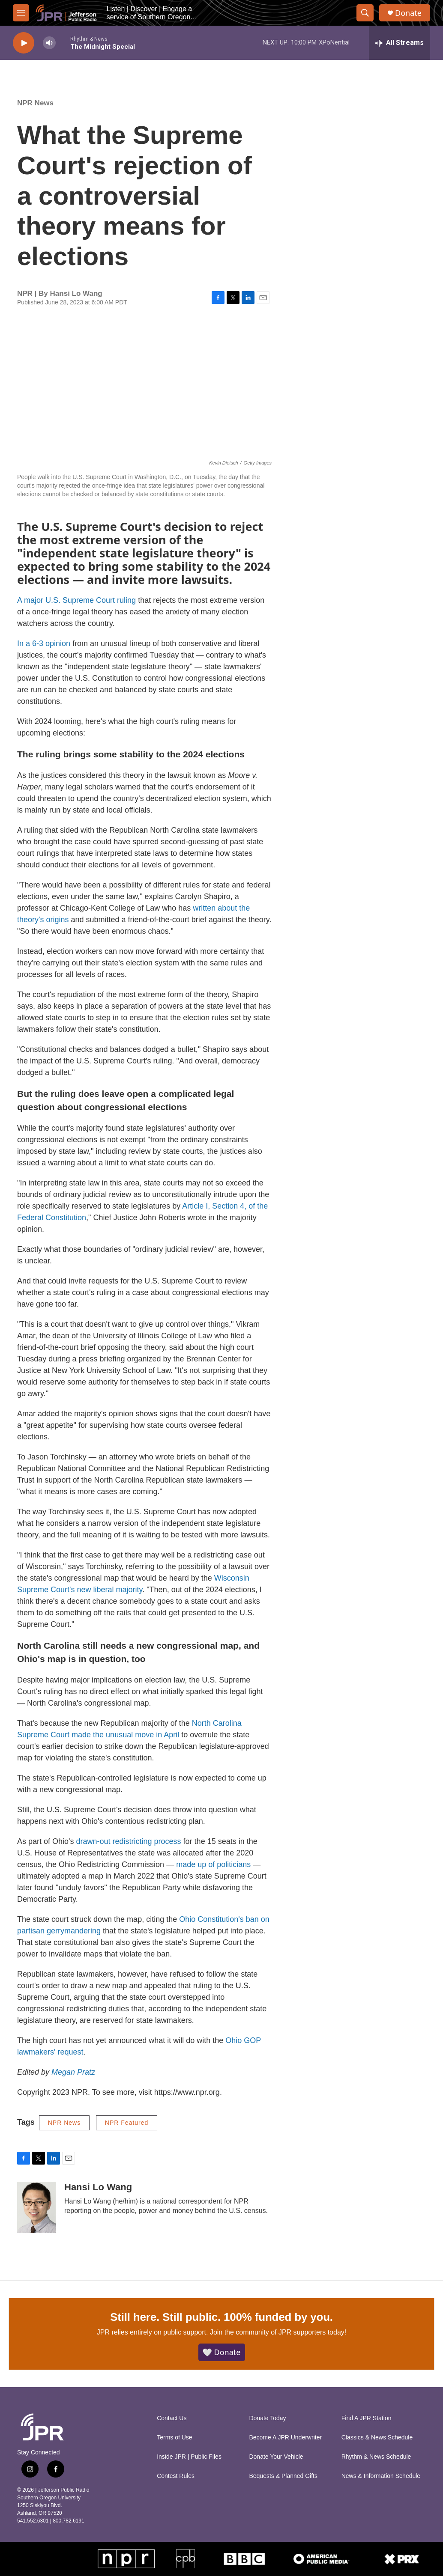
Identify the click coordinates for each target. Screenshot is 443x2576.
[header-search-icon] (365, 12)
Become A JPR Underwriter (285, 2437)
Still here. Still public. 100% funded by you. (221, 2317)
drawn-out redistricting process (128, 1841)
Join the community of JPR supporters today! (278, 2332)
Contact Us (171, 2418)
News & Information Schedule (380, 2476)
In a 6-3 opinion (43, 643)
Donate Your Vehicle (276, 2457)
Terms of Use (174, 2437)
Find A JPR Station (366, 2418)
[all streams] (399, 43)
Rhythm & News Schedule (376, 2457)
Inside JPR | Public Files (189, 2457)
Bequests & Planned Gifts (283, 2476)
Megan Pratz (73, 2072)
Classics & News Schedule (377, 2437)
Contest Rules (176, 2476)
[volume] (49, 43)
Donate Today (267, 2418)
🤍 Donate (222, 2352)
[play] (23, 43)
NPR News (35, 103)
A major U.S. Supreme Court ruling (76, 600)
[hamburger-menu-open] (21, 12)
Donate (408, 13)
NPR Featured (126, 2122)
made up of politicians (213, 1864)
